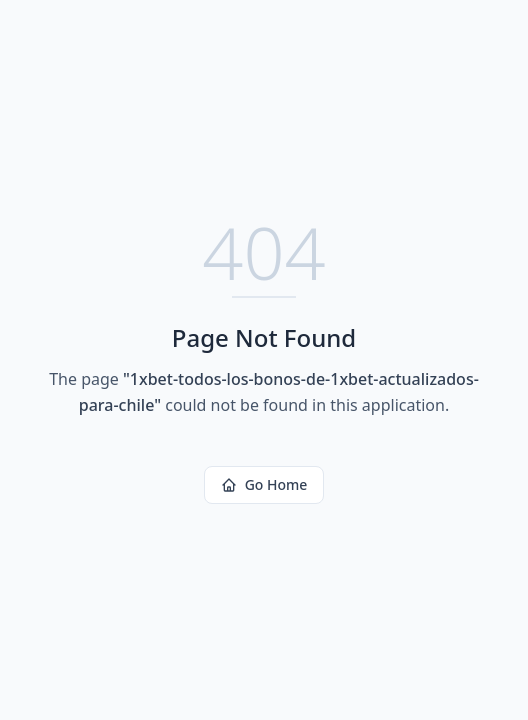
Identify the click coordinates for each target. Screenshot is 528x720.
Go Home (264, 484)
